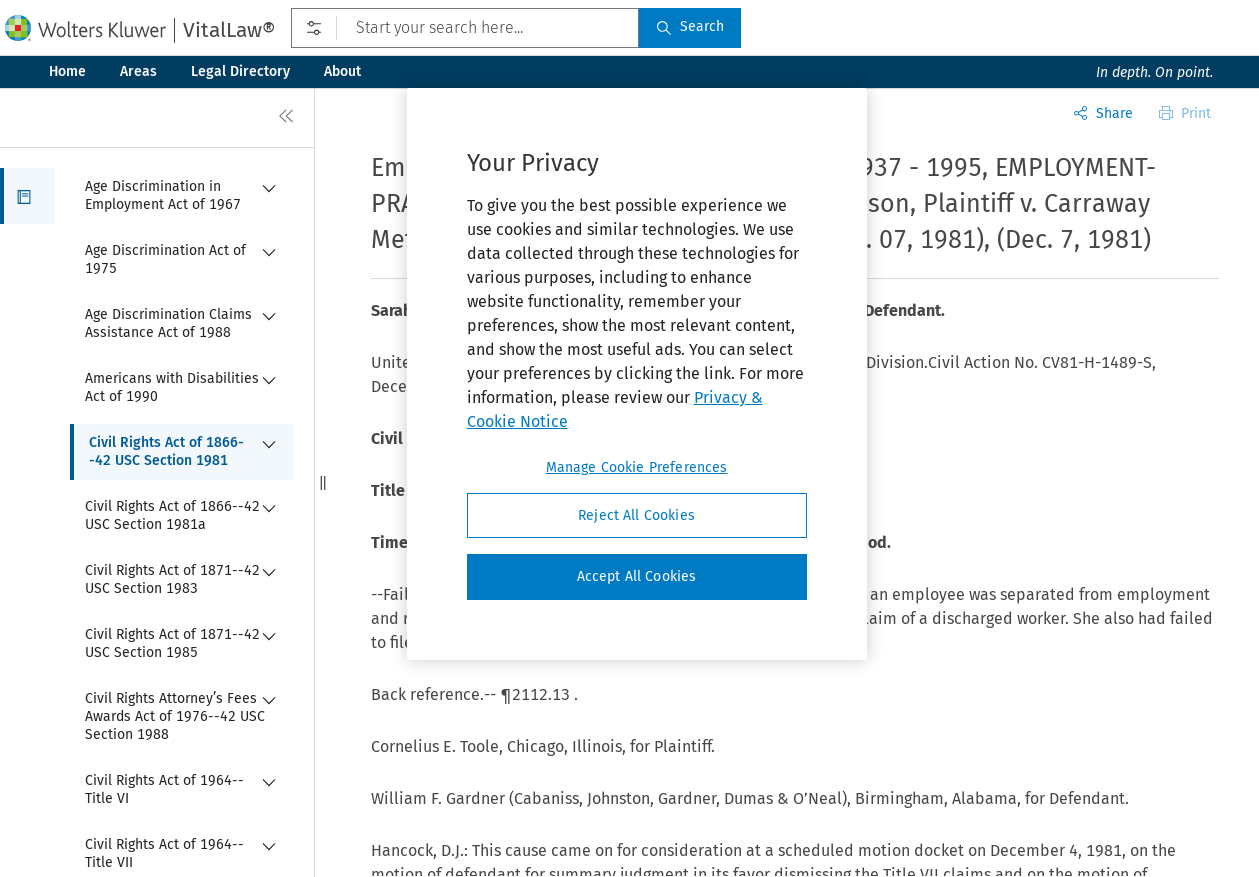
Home (67, 71)
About (342, 71)
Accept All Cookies (637, 576)
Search (690, 26)
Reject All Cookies (636, 515)
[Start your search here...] (465, 28)
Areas (138, 71)
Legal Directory (240, 71)
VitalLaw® (229, 30)
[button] (27, 196)
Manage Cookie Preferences (637, 467)
